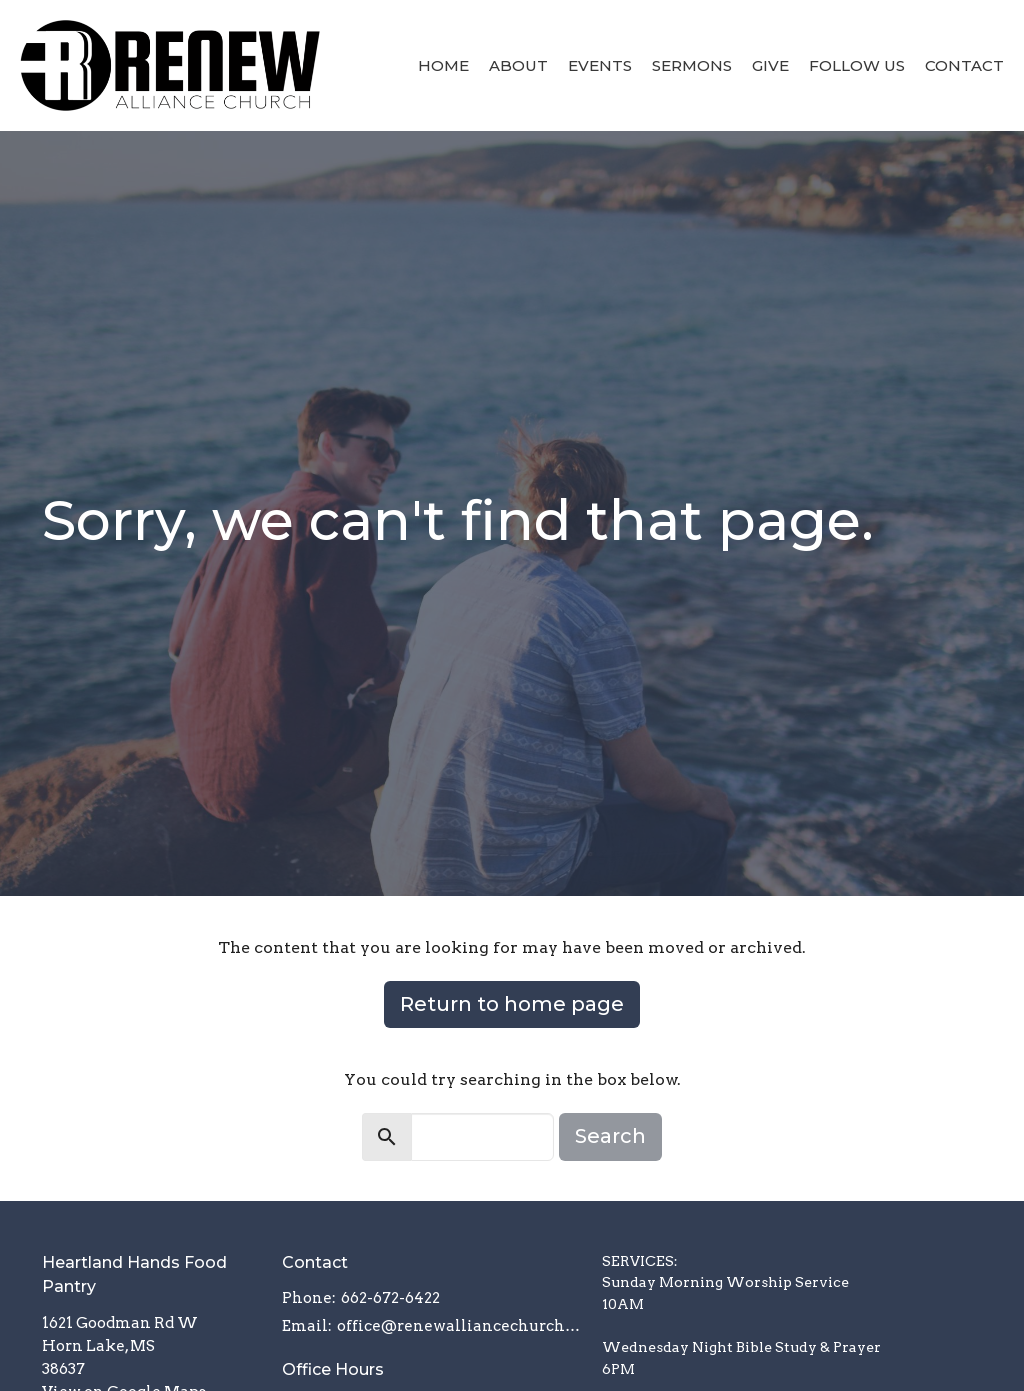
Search (610, 1136)
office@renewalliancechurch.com (459, 1326)
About (518, 65)
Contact (964, 65)
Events (600, 65)
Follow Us (857, 65)
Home (443, 65)
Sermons (692, 65)
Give (770, 65)
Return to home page (512, 1004)
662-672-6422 (390, 1298)
